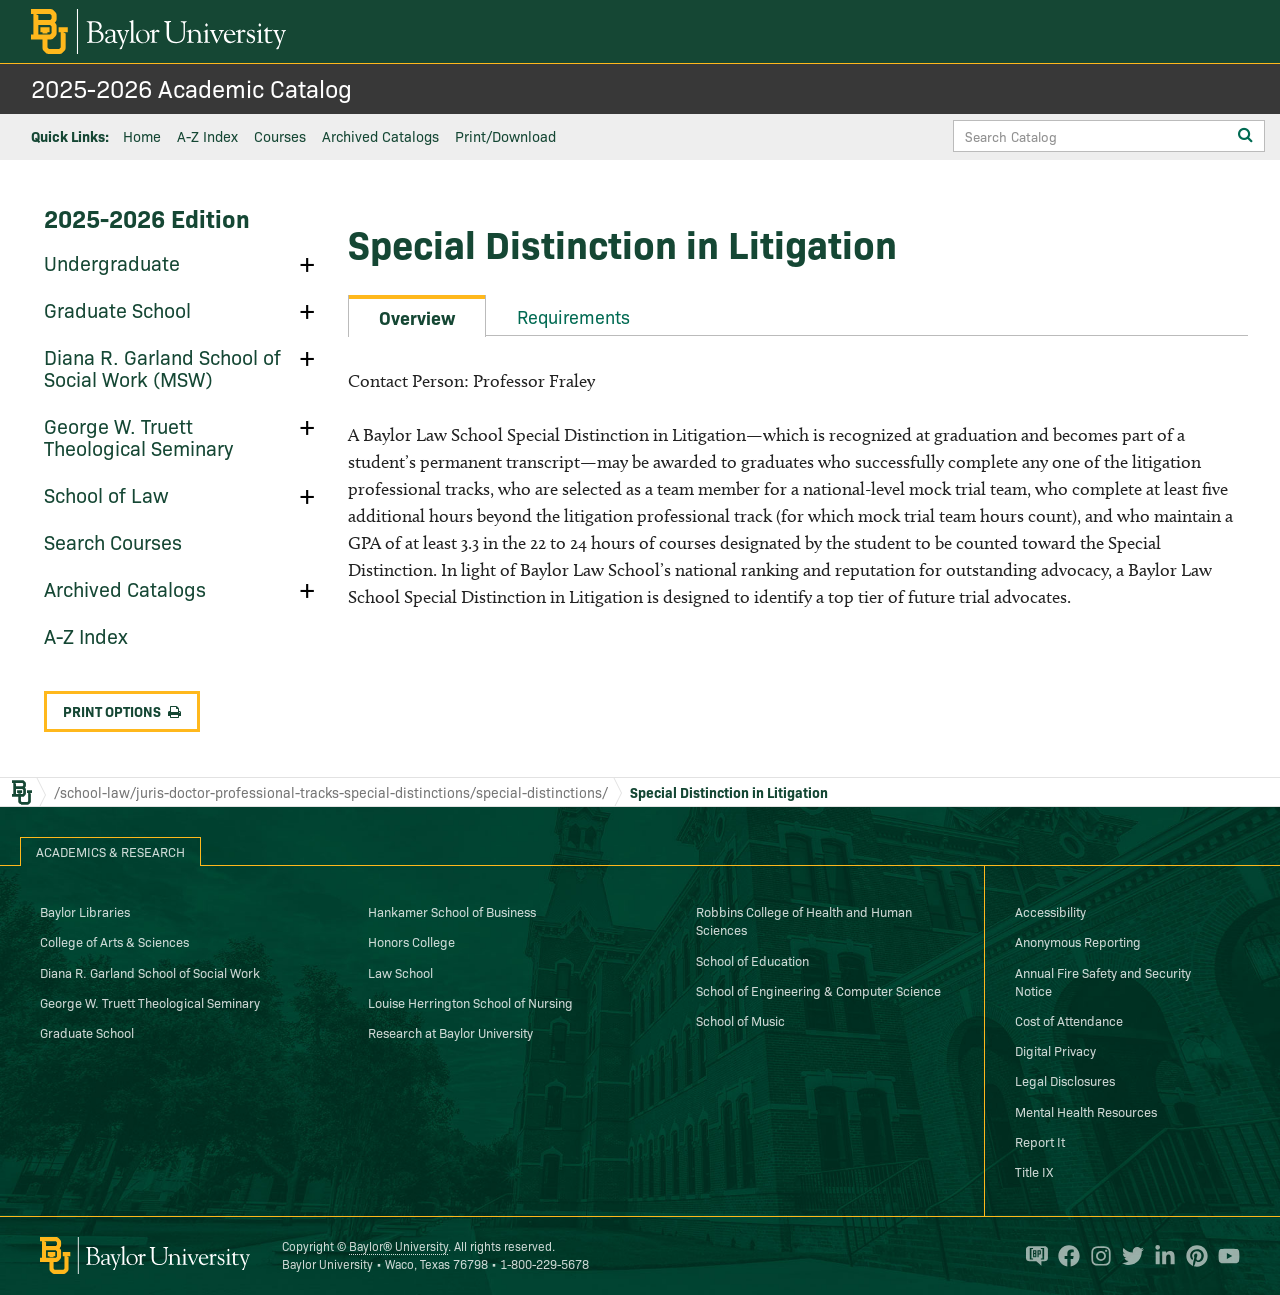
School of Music (740, 1020)
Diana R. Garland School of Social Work (150, 972)
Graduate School (117, 309)
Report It (1040, 1141)
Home (142, 136)
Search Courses (113, 541)
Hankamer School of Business (452, 911)
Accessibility (1050, 911)
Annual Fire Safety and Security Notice (1103, 981)
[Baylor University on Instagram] (1096, 1256)
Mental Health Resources (1086, 1111)
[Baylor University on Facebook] (1064, 1256)
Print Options (122, 711)
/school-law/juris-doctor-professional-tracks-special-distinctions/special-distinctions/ (331, 792)
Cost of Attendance (1069, 1020)
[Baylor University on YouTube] (1224, 1256)
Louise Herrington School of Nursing (470, 1002)
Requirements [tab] (573, 316)
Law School (400, 972)
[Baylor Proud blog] (1032, 1256)
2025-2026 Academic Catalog (191, 87)
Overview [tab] (417, 317)
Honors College (411, 941)
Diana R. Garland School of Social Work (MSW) (162, 367)
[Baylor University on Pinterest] (1192, 1256)
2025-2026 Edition (147, 217)
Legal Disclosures (1065, 1080)
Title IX (1034, 1171)
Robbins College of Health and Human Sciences (804, 920)
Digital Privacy (1055, 1050)
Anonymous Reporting (1078, 941)
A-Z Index (207, 136)
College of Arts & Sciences (114, 941)
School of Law (106, 494)
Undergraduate (112, 262)
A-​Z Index (86, 635)
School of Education (752, 960)
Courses (280, 136)
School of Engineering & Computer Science (818, 990)
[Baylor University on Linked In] (1160, 1256)
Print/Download (505, 136)
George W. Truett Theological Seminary (138, 436)
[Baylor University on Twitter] (1128, 1256)
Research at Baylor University (450, 1032)
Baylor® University (398, 1245)
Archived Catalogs (380, 136)
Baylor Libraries (85, 911)
